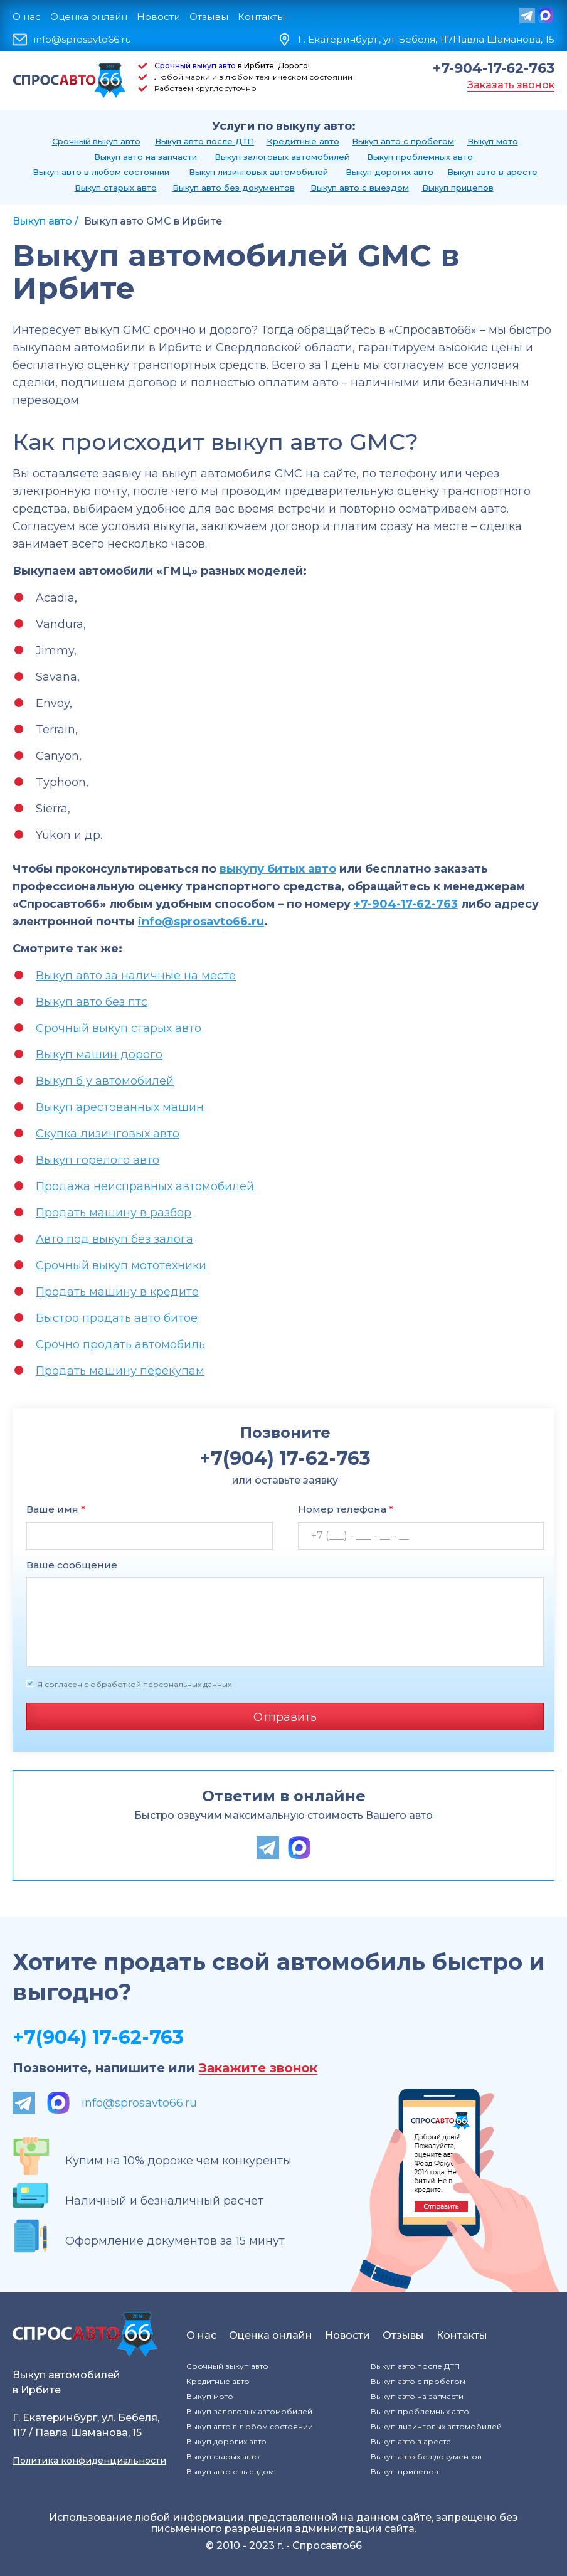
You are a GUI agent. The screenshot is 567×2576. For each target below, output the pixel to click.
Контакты (261, 17)
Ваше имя (55, 1509)
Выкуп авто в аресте (492, 172)
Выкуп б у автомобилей (105, 1081)
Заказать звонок (510, 85)
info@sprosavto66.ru (82, 39)
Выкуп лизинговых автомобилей (258, 172)
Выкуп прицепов (458, 188)
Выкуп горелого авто (97, 1160)
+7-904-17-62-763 (493, 68)
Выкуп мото (492, 141)
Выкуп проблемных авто (420, 157)
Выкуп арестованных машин (120, 1107)
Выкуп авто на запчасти (145, 157)
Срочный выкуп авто (195, 65)
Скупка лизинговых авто (107, 1134)
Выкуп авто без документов (233, 188)
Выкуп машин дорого (99, 1055)
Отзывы (208, 17)
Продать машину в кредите (117, 1292)
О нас (27, 17)
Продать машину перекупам (120, 1371)
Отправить (285, 1717)
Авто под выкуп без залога (114, 1239)
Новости (158, 17)
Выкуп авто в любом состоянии (101, 172)
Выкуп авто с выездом (359, 188)
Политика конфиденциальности (89, 2460)
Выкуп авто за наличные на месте (136, 975)
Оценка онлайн (88, 17)
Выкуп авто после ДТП (204, 141)
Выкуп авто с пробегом (403, 141)
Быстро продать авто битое (117, 1318)
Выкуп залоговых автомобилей (282, 157)
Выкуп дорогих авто (389, 172)
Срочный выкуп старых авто (118, 1028)
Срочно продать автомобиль (120, 1344)
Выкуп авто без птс (91, 1002)
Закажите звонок (258, 2068)
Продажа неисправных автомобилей (145, 1186)
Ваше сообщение (71, 1565)
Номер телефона (345, 1509)
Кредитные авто (303, 141)
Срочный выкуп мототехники (121, 1265)
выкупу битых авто (278, 869)
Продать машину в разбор (113, 1213)
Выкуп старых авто (116, 188)
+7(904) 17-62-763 (98, 2037)
